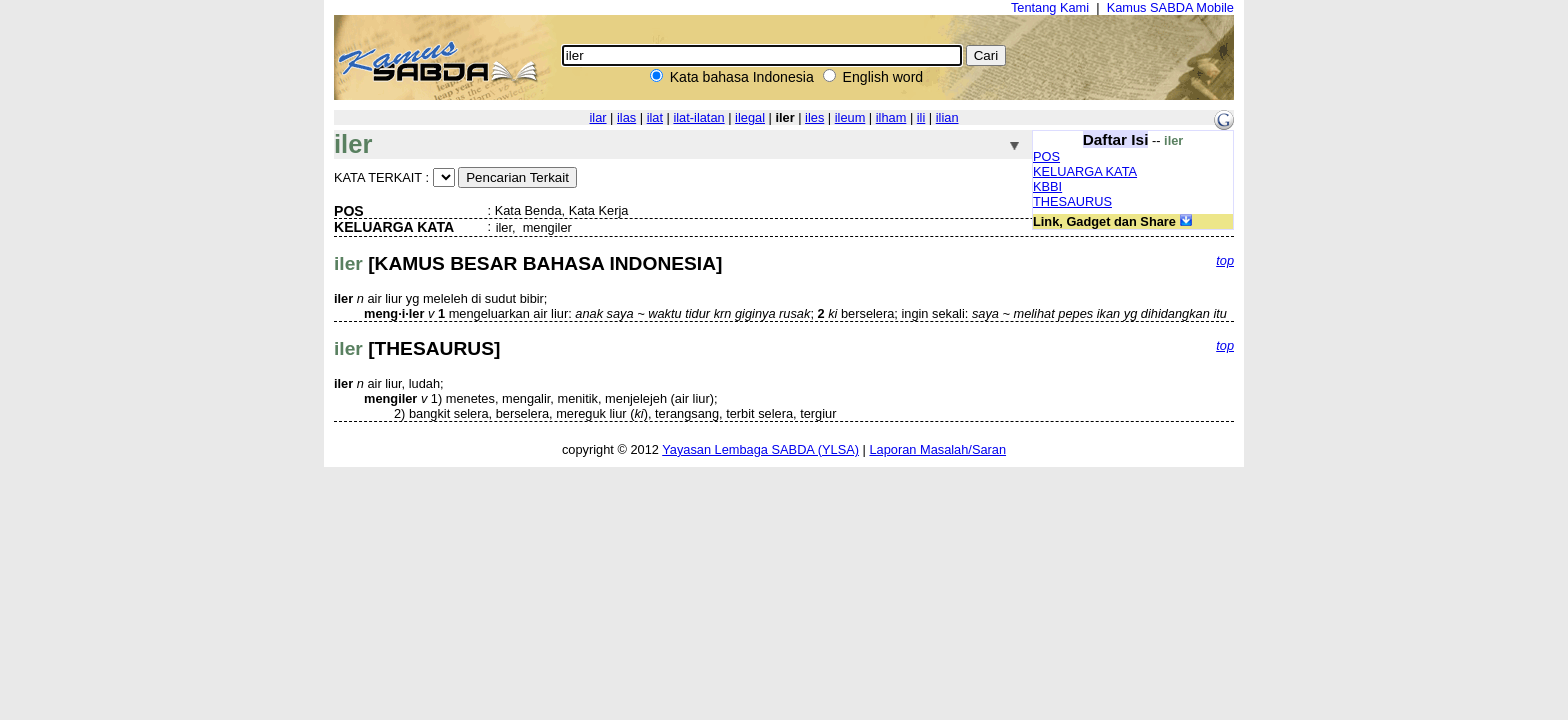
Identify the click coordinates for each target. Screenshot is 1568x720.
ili (921, 117)
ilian (947, 117)
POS (1046, 156)
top (1225, 260)
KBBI (1047, 186)
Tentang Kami (1050, 7)
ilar (597, 117)
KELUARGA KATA (1085, 171)
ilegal (750, 117)
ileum (850, 117)
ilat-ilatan (698, 117)
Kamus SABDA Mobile (1170, 7)
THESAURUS (1072, 201)
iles (814, 117)
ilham (891, 117)
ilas (626, 117)
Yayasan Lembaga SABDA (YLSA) (760, 449)
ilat (655, 117)
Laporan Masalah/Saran (937, 449)
